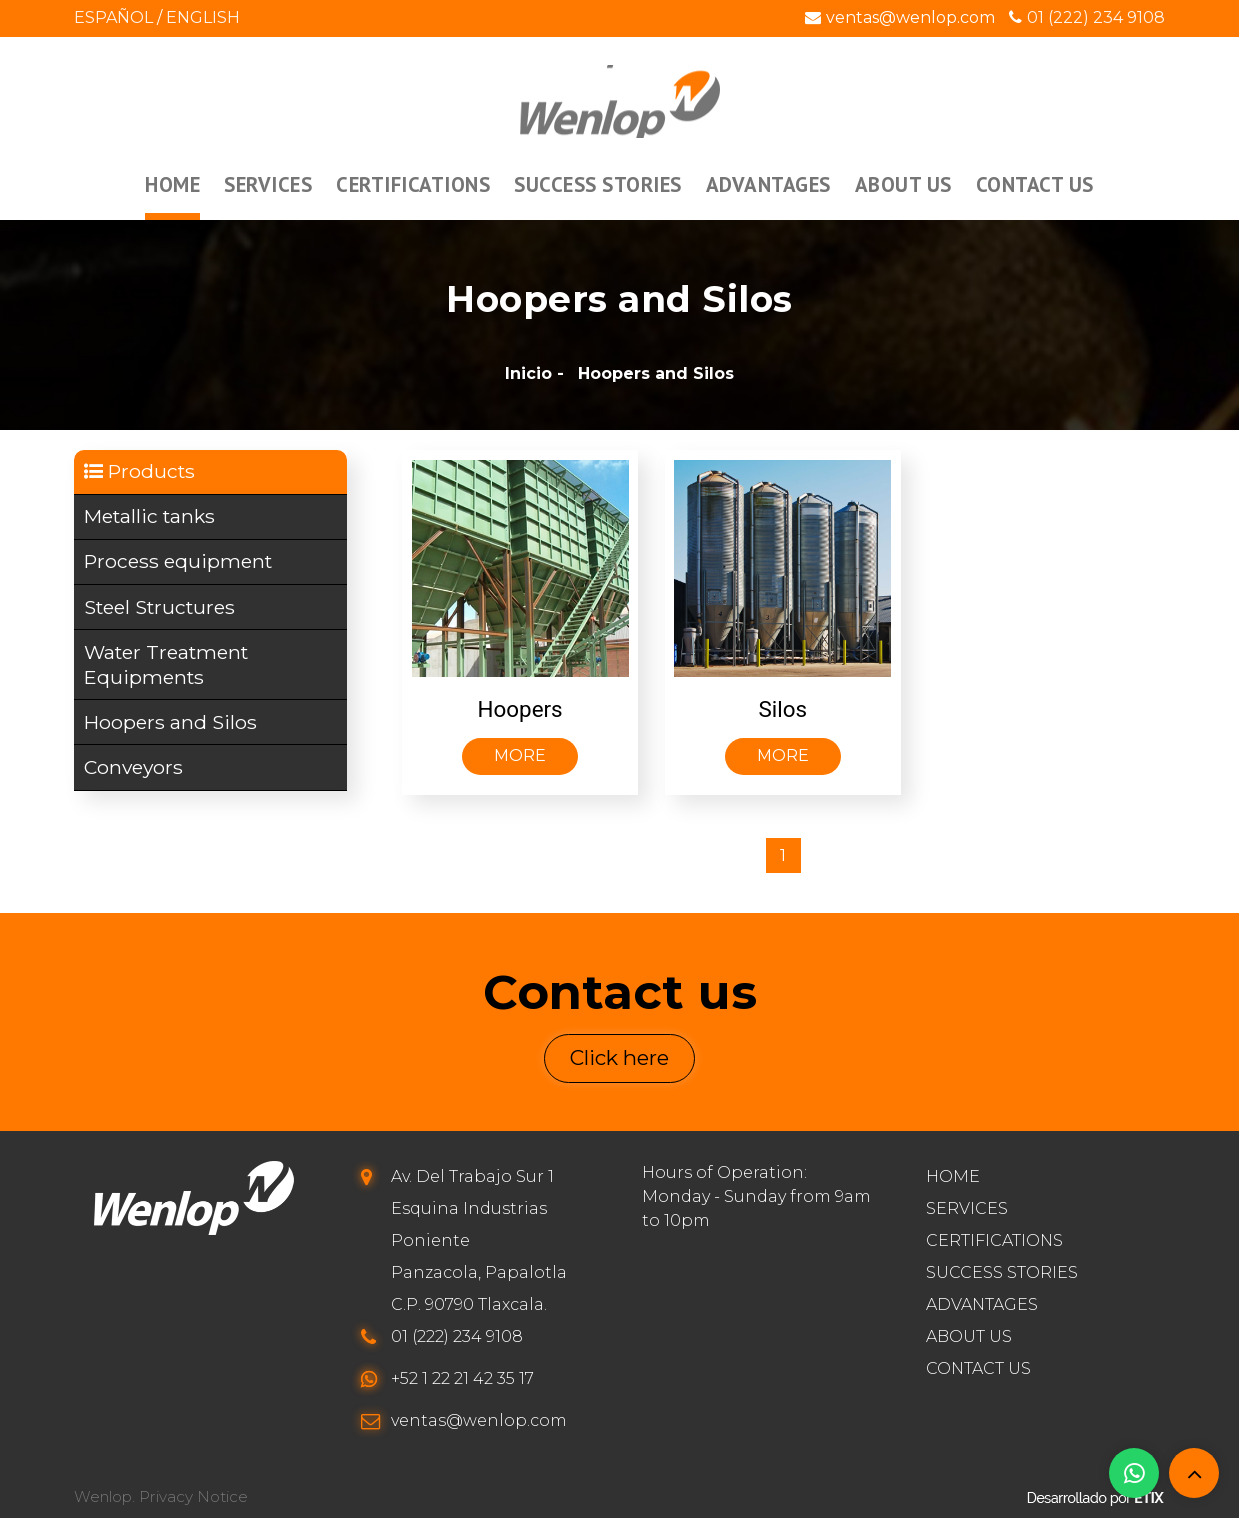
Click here (620, 1058)
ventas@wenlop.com (900, 17)
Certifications (994, 1240)
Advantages (982, 1304)
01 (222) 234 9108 (1087, 17)
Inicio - (534, 373)
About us (969, 1336)
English (203, 17)
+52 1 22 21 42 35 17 (462, 1378)
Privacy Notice (193, 1497)
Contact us (978, 1368)
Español (113, 17)
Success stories (1002, 1272)
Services (967, 1208)
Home (953, 1176)
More (520, 755)
